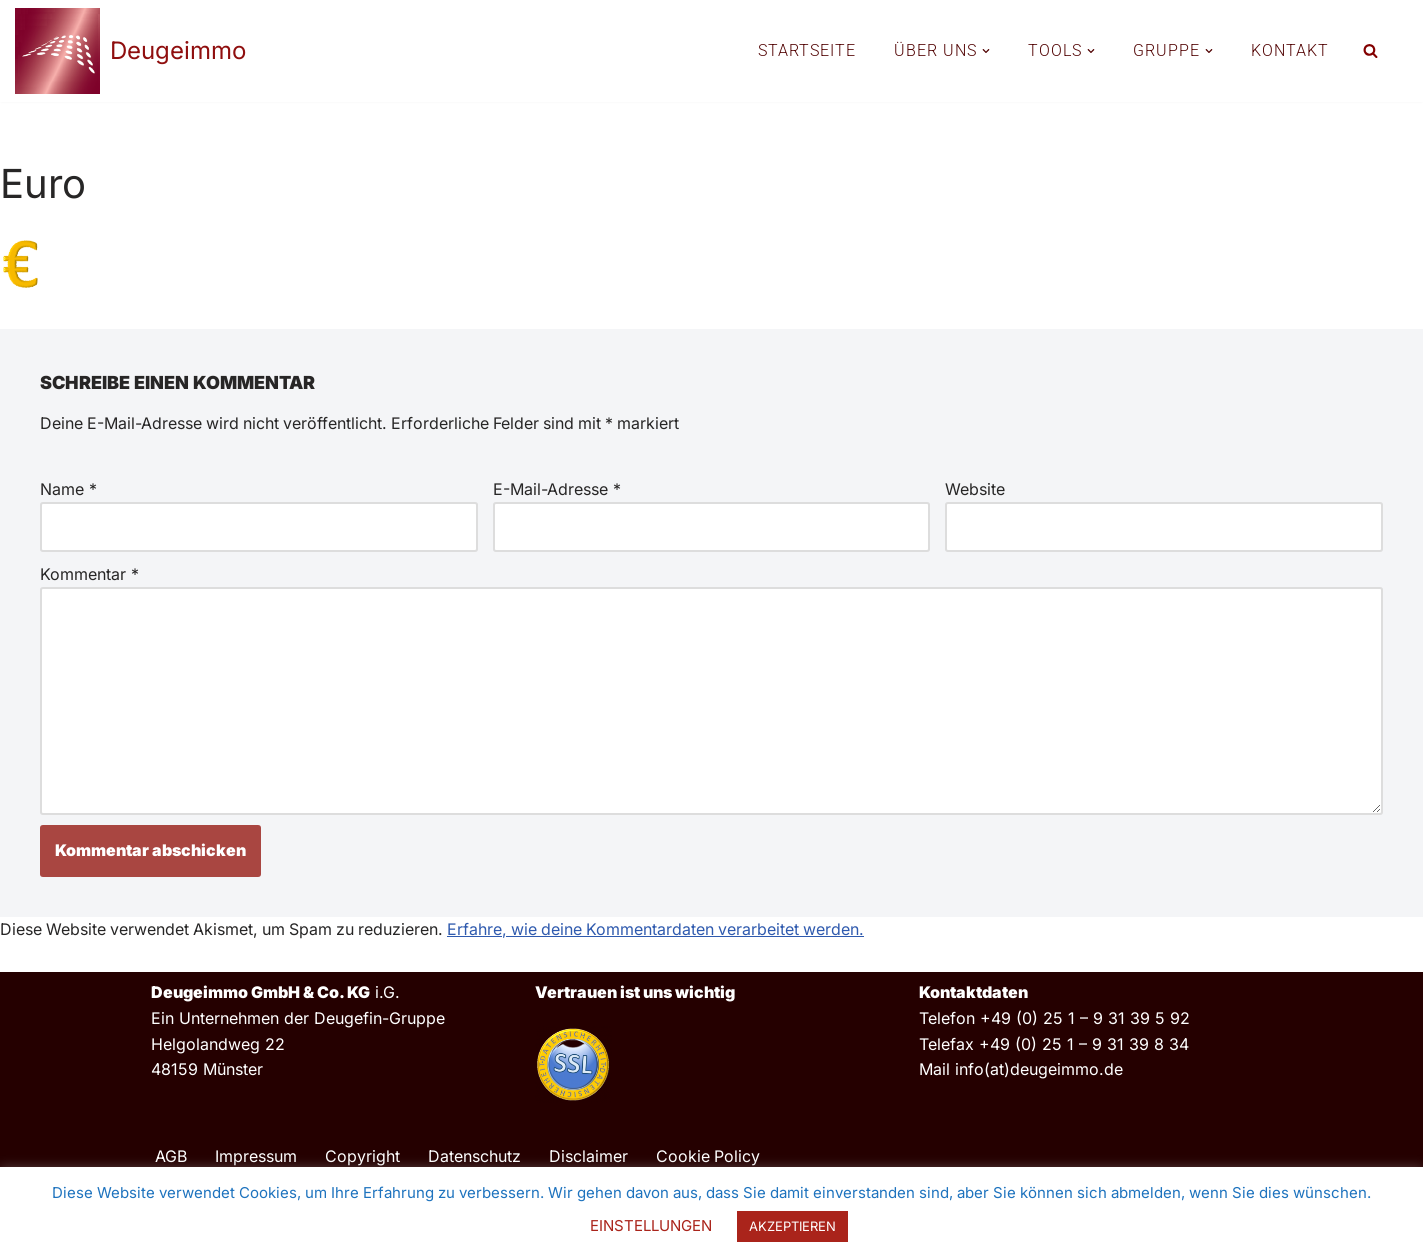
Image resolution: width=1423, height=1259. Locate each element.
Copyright (362, 1157)
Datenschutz (474, 1157)
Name (68, 489)
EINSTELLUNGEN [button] (651, 1225)
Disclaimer (588, 1157)
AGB (171, 1157)
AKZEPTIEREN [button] (792, 1226)
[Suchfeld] (1370, 50)
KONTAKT (1290, 50)
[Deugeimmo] (130, 51)
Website (975, 489)
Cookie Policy (708, 1157)
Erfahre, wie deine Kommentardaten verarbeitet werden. (666, 930)
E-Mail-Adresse (557, 489)
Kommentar (89, 574)
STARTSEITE (807, 50)
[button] (986, 51)
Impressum (256, 1157)
